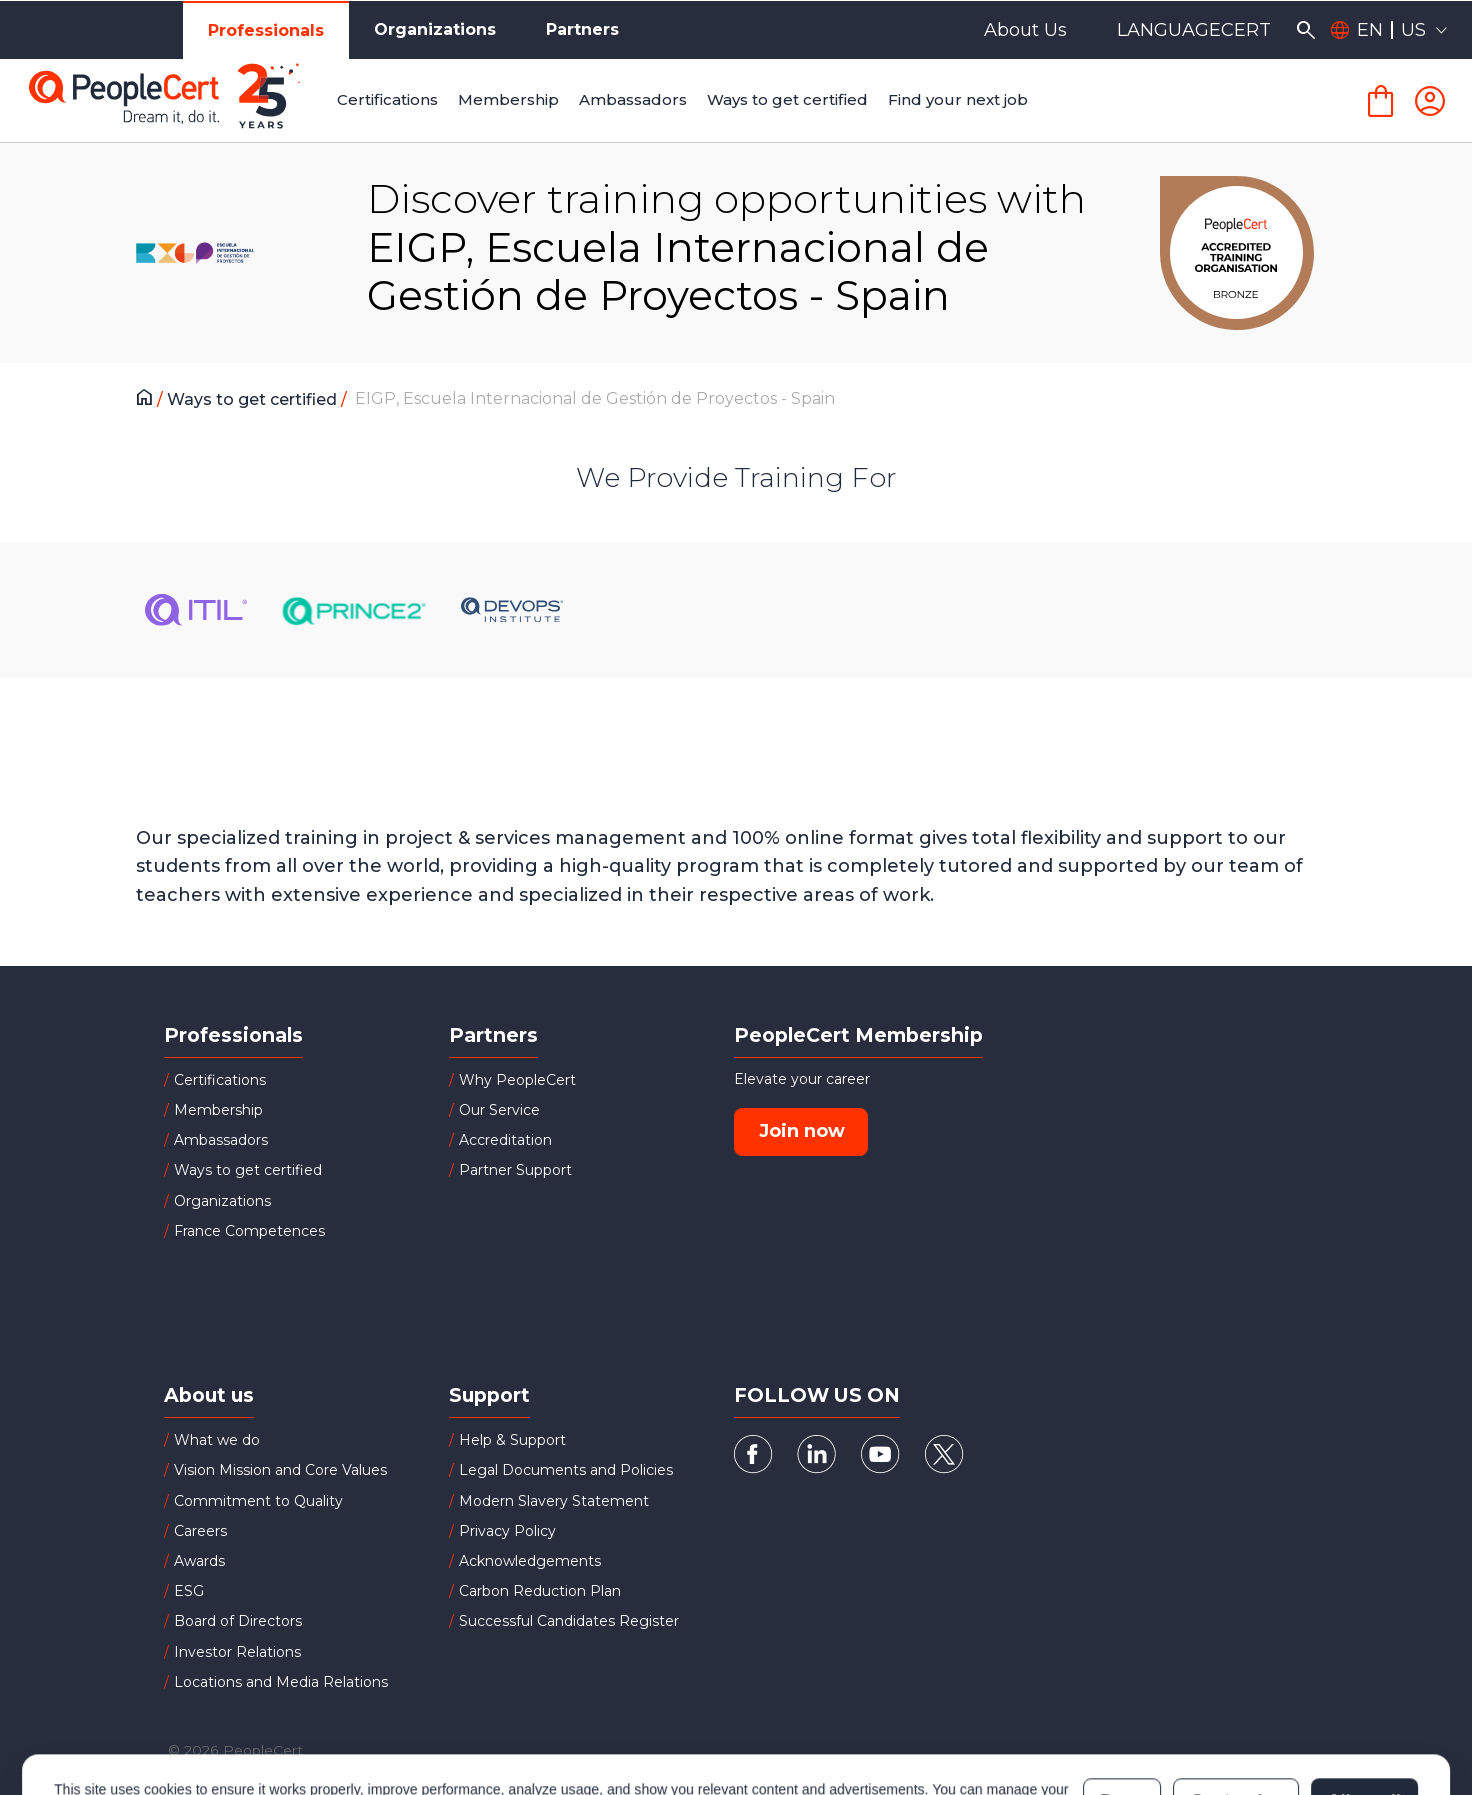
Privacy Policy (507, 1531)
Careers (200, 1531)
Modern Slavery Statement (554, 1501)
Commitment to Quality (258, 1501)
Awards (199, 1561)
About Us (1025, 30)
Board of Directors (238, 1621)
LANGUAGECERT (1194, 30)
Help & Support (512, 1440)
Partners (582, 29)
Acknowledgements (530, 1561)
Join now (802, 1131)
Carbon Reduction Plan (540, 1591)
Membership (218, 1110)
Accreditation (505, 1140)
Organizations (435, 29)
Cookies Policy (304, 1724)
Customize (1235, 1714)
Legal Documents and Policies (566, 1470)
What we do (217, 1440)
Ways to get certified (254, 399)
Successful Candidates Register (569, 1621)
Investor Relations (237, 1652)
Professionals (266, 30)
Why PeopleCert (517, 1080)
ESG (189, 1591)
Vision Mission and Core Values (280, 1470)
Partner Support (515, 1170)
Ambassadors (221, 1140)
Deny (1122, 1714)
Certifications (220, 1080)
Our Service (499, 1110)
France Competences (249, 1231)
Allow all (1364, 1714)
